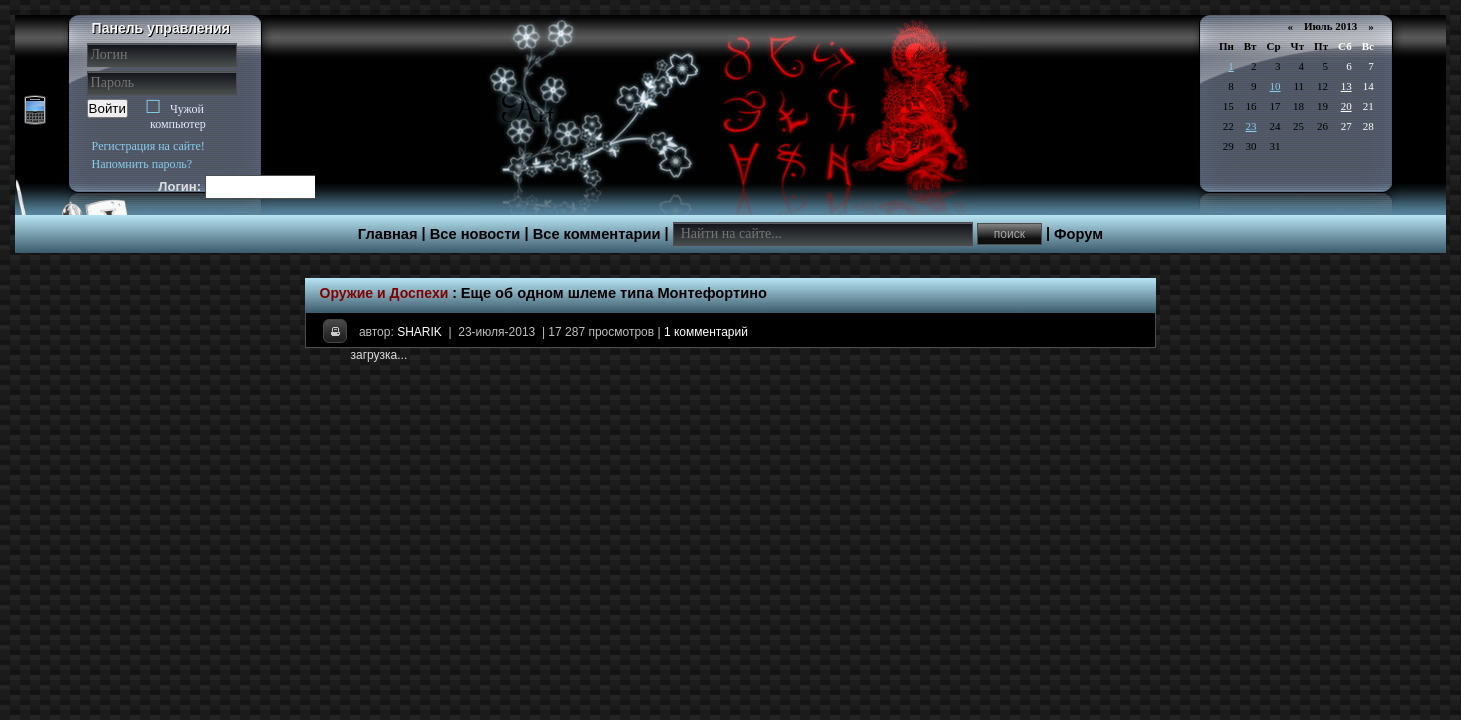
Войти (107, 108)
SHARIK (419, 332)
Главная (388, 234)
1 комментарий (706, 332)
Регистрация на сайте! (148, 146)
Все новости (475, 234)
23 (1251, 126)
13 (1346, 86)
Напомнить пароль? (142, 164)
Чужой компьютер (178, 116)
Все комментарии (597, 234)
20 (1346, 106)
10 (1275, 86)
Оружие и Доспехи (384, 293)
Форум (1078, 234)
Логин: (181, 186)
